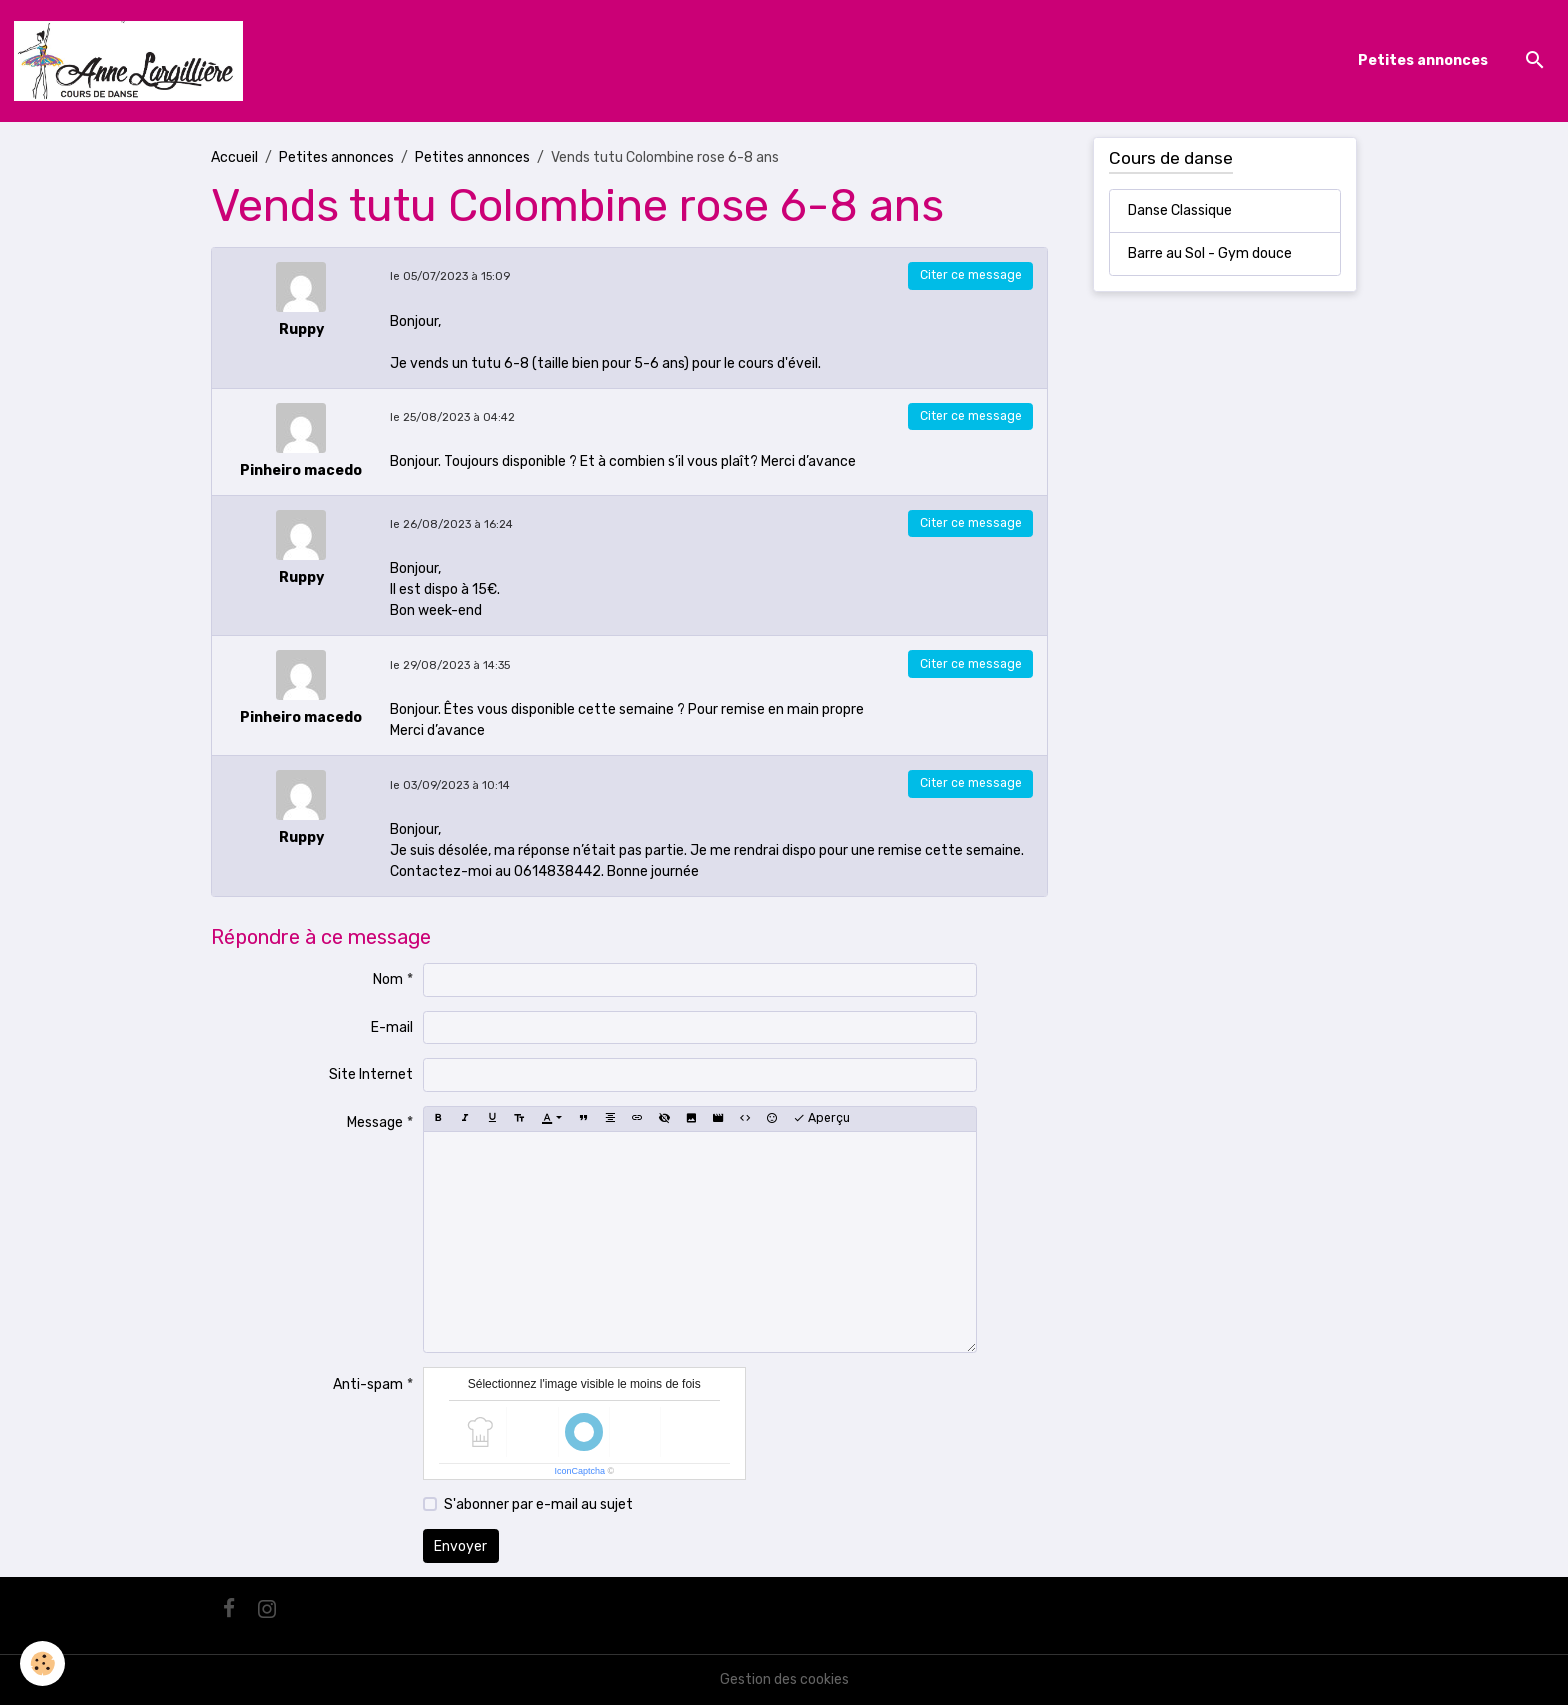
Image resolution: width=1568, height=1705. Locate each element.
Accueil (234, 157)
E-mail (392, 1027)
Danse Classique (1180, 210)
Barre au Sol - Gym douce (1210, 253)
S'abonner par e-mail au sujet (538, 1504)
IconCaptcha (579, 1471)
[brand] (132, 61)
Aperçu (821, 1118)
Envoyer (460, 1546)
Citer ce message (971, 275)
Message (375, 1122)
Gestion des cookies (784, 1679)
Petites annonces (1423, 60)
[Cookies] (42, 1663)
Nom (388, 979)
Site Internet (371, 1074)
